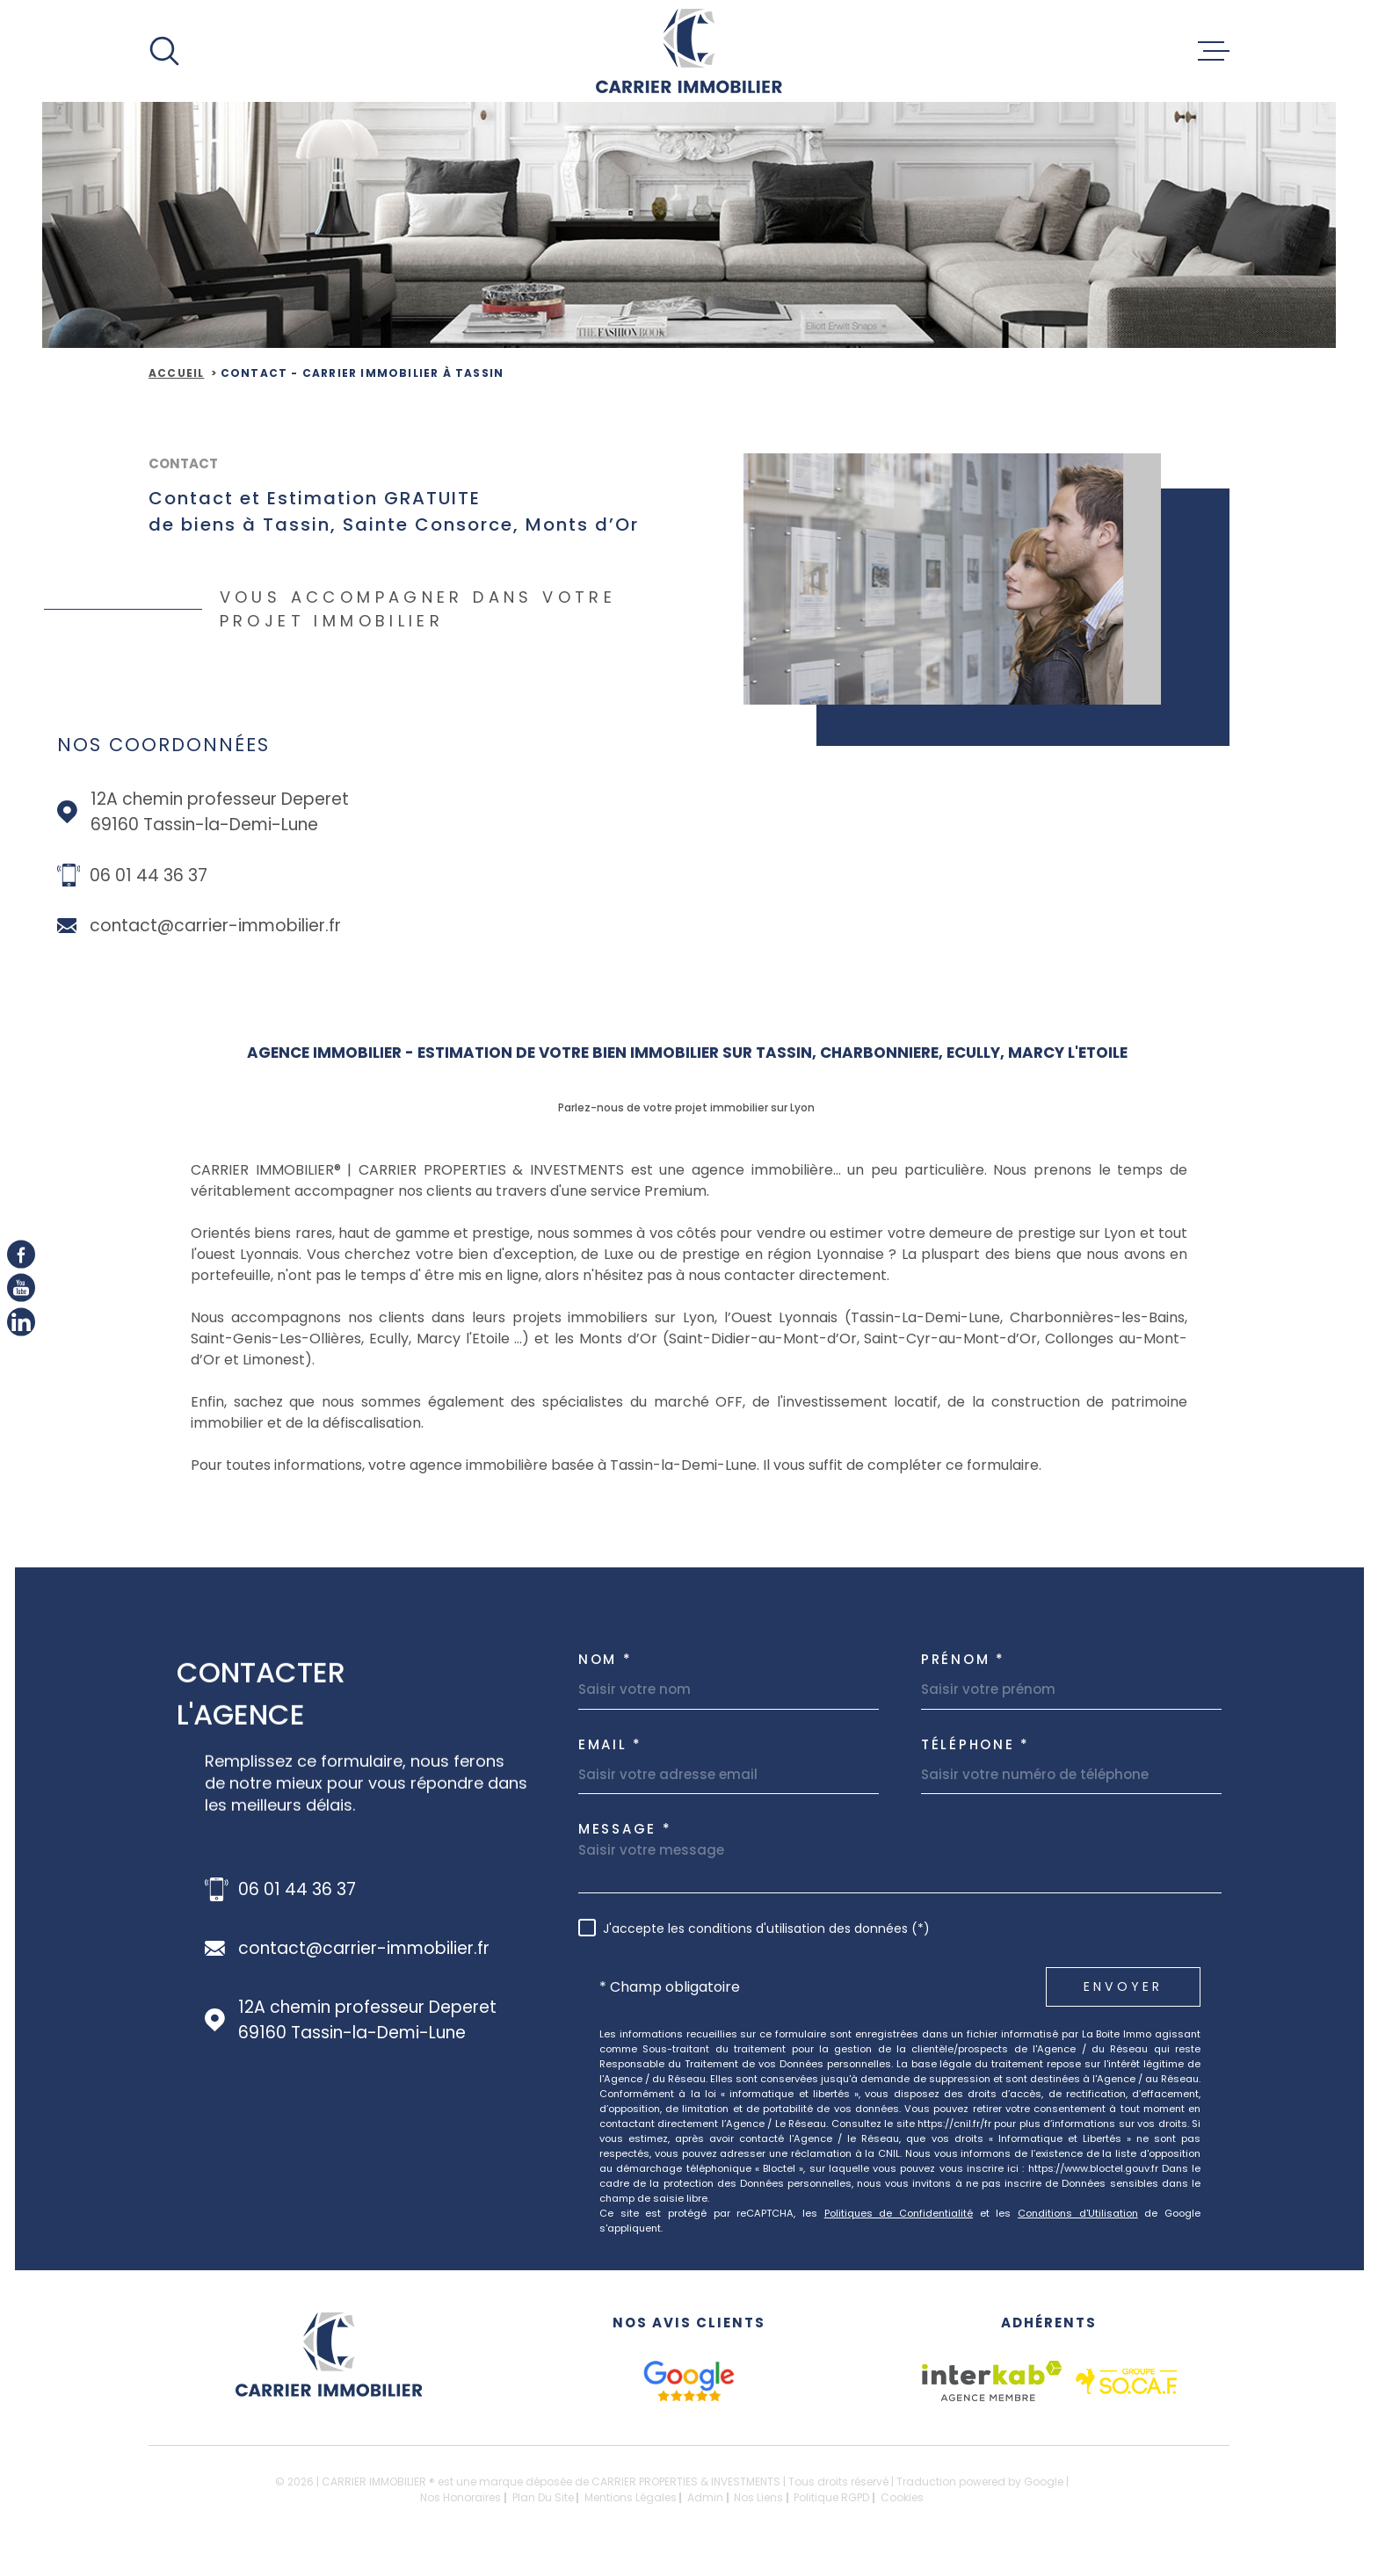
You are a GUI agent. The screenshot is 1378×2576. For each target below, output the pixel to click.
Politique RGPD (831, 2497)
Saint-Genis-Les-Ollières (276, 1338)
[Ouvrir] (164, 51)
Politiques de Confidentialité (898, 2213)
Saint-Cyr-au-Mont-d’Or (950, 1338)
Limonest (272, 1360)
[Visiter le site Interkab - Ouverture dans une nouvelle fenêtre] (992, 2381)
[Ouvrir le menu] (1213, 51)
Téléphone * (975, 1744)
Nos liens (758, 2497)
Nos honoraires (460, 2497)
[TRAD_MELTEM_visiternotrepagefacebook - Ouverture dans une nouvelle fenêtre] (21, 1255)
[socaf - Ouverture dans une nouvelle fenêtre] (1126, 2381)
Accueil (176, 372)
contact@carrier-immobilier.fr (215, 925)
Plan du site (543, 2497)
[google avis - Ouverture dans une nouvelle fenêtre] (689, 2381)
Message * (624, 1828)
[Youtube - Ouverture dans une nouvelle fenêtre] (21, 1288)
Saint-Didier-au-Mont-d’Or (763, 1338)
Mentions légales (630, 2497)
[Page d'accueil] (689, 51)
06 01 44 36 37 (148, 875)
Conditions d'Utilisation (1078, 2213)
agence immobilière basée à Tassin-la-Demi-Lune (581, 1465)
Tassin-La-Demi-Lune (925, 1317)
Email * (610, 1744)
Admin (705, 2497)
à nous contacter (735, 1275)
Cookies (902, 2498)
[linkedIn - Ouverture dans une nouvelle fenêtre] (21, 1321)
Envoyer (1123, 1986)
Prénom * (963, 1659)
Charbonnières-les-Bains (1097, 1317)
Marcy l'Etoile (463, 1338)
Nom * (605, 1659)
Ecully (389, 1338)
